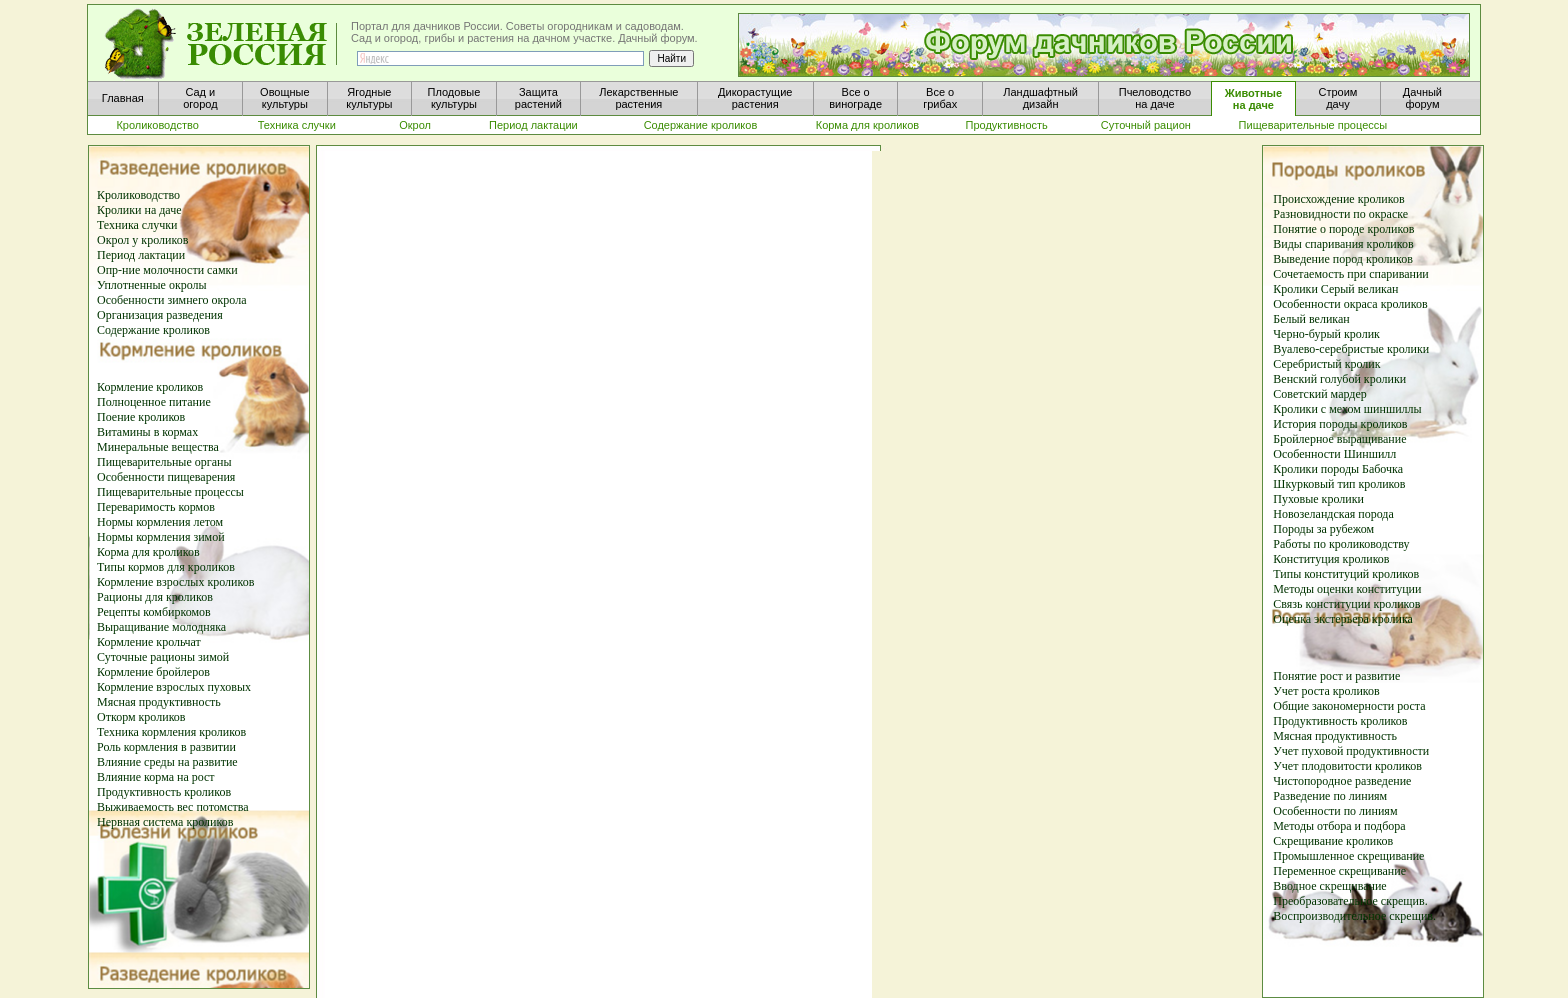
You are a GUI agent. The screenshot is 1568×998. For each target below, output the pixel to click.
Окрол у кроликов (142, 240)
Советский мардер (1319, 394)
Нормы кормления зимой (161, 537)
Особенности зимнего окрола (172, 300)
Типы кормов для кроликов (166, 567)
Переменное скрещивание (1339, 871)
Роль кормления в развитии (166, 747)
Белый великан (1311, 319)
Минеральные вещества (158, 447)
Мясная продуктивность (159, 702)
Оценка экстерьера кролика (1343, 619)
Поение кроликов (141, 417)
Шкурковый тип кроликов (1339, 484)
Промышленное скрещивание (1348, 856)
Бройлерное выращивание (1339, 439)
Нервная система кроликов (165, 822)
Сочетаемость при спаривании (1350, 274)
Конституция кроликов (1331, 559)
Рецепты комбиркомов (154, 612)
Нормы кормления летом (160, 522)
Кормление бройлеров (153, 672)
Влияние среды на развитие (167, 762)
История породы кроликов (1340, 424)
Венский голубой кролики (1339, 379)
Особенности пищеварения (166, 477)
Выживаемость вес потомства (173, 807)
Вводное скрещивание (1329, 886)
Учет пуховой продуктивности (1351, 751)
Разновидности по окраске (1340, 214)
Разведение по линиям (1330, 796)
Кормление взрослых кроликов (175, 582)
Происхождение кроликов (1338, 199)
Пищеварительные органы (164, 462)
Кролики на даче (139, 210)
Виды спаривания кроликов (1343, 244)
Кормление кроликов (150, 387)
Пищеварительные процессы (170, 492)
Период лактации (141, 255)
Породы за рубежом (1323, 529)
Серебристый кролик (1326, 364)
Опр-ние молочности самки (167, 270)
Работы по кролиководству (1341, 544)
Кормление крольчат (149, 642)
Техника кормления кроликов (171, 732)
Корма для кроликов (148, 552)
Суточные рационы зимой (163, 657)
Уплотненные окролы (152, 285)
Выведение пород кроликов (1343, 259)
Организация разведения (160, 315)
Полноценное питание (154, 402)
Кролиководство (138, 195)
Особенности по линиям (1335, 811)
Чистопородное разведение (1342, 781)
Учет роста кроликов (1326, 691)
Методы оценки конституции (1347, 589)
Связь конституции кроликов (1346, 604)
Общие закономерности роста (1349, 706)
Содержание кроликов (153, 330)
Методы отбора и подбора (1339, 826)
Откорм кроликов (141, 717)
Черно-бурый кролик (1326, 334)
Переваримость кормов (156, 507)
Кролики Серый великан (1335, 289)
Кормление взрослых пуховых (174, 687)
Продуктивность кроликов (164, 792)
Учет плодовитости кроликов (1347, 766)
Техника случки (137, 225)
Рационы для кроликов (155, 597)
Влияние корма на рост (156, 777)
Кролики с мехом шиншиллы (1347, 409)
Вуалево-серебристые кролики (1351, 349)
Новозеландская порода (1333, 514)
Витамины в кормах (147, 432)
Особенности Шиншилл (1334, 454)
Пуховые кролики (1318, 499)
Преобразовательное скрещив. (1350, 901)
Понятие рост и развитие (1336, 676)
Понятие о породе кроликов (1343, 229)
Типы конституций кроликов (1346, 574)
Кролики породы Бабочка (1338, 469)
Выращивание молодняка (161, 627)
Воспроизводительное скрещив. (1354, 916)
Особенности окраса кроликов (1350, 304)
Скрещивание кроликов (1333, 841)
